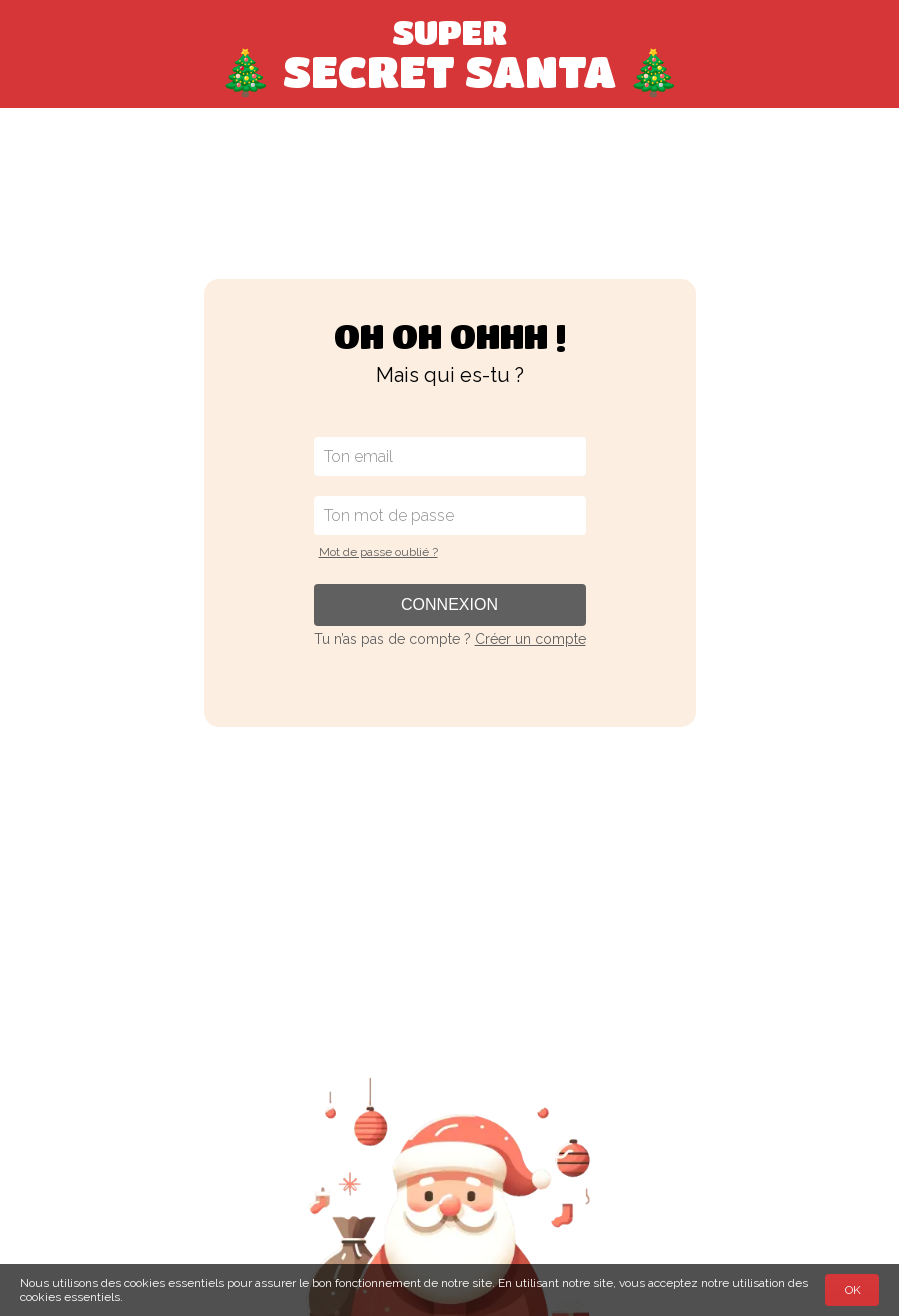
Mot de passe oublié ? (378, 552)
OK (853, 1290)
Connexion (449, 604)
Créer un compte (530, 639)
